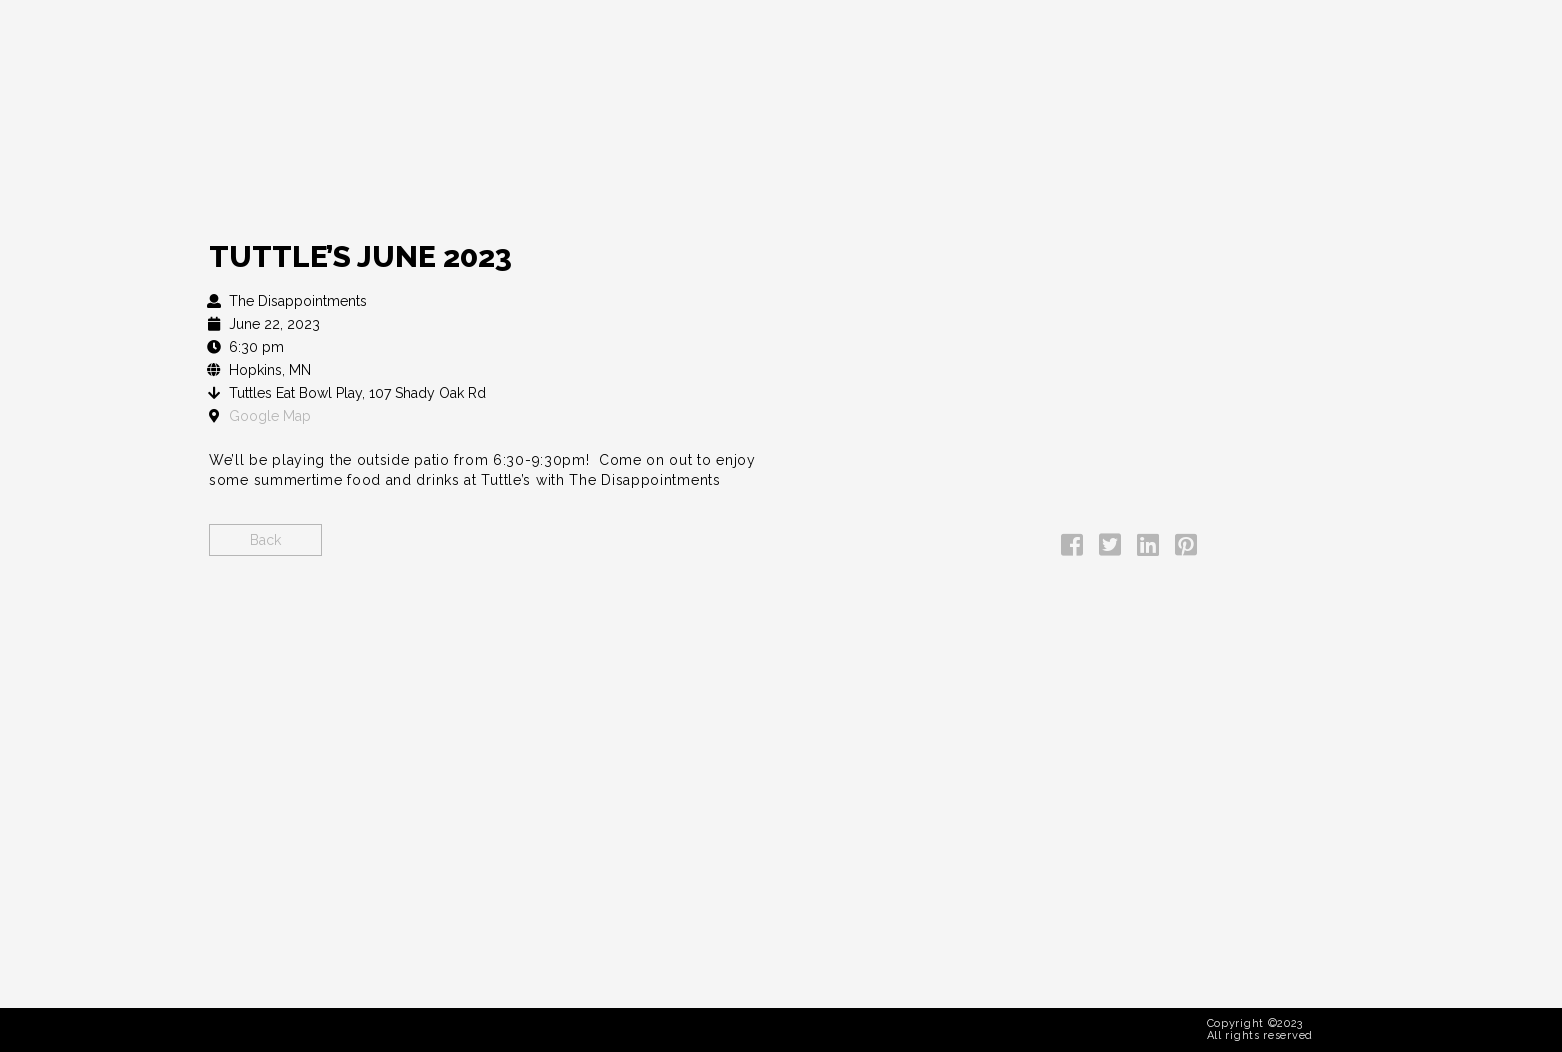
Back (265, 540)
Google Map (270, 416)
